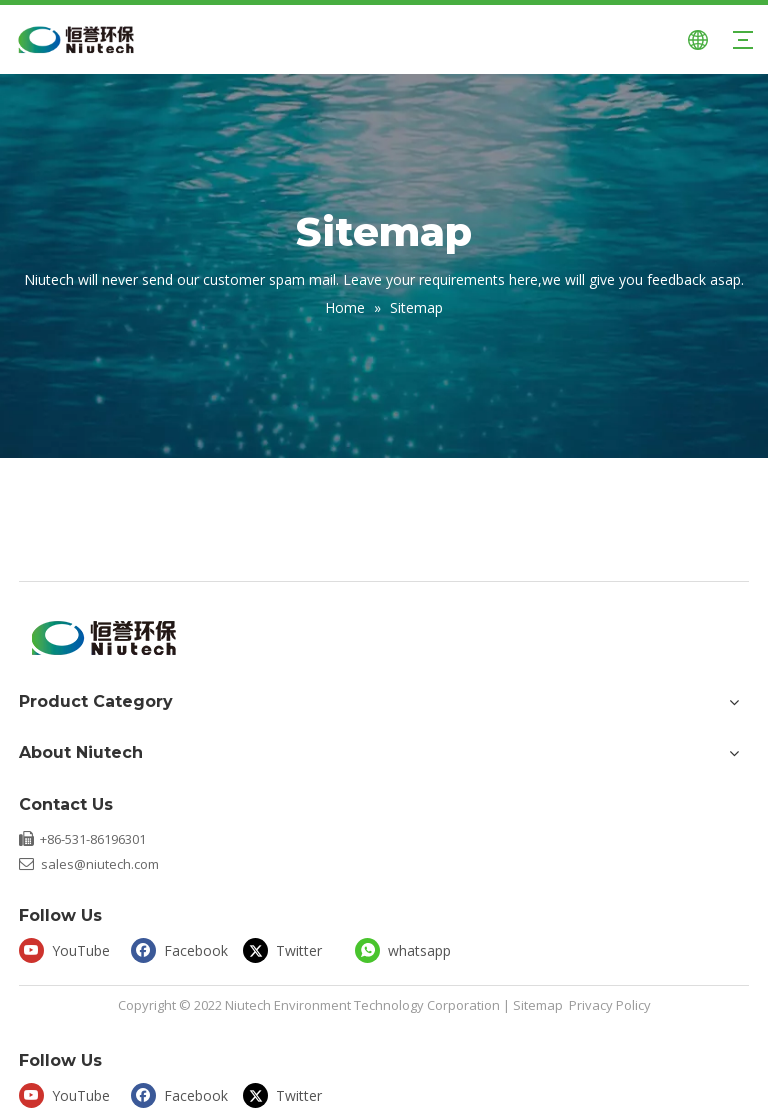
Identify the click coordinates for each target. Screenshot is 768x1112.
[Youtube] (70, 949)
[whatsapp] (406, 949)
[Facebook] (182, 949)
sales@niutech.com (100, 864)
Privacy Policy (610, 1005)
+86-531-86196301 (93, 839)
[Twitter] (294, 949)
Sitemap (538, 1005)
